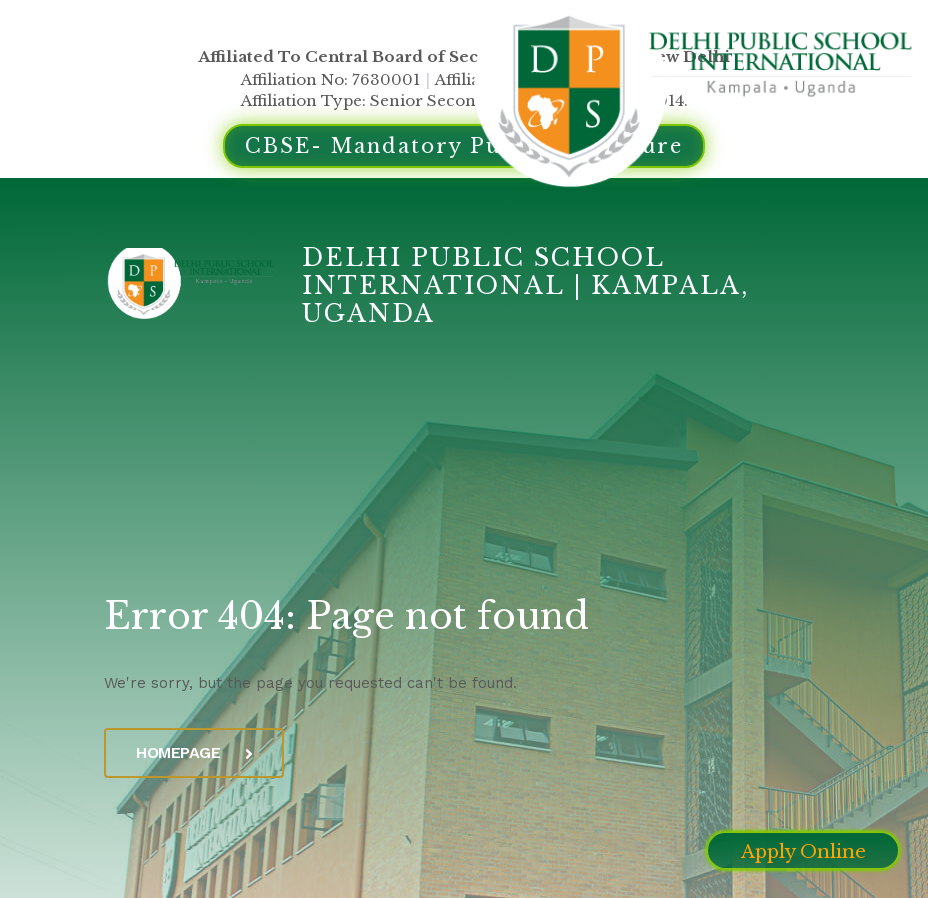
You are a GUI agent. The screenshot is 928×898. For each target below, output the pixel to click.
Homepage (194, 752)
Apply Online (803, 852)
